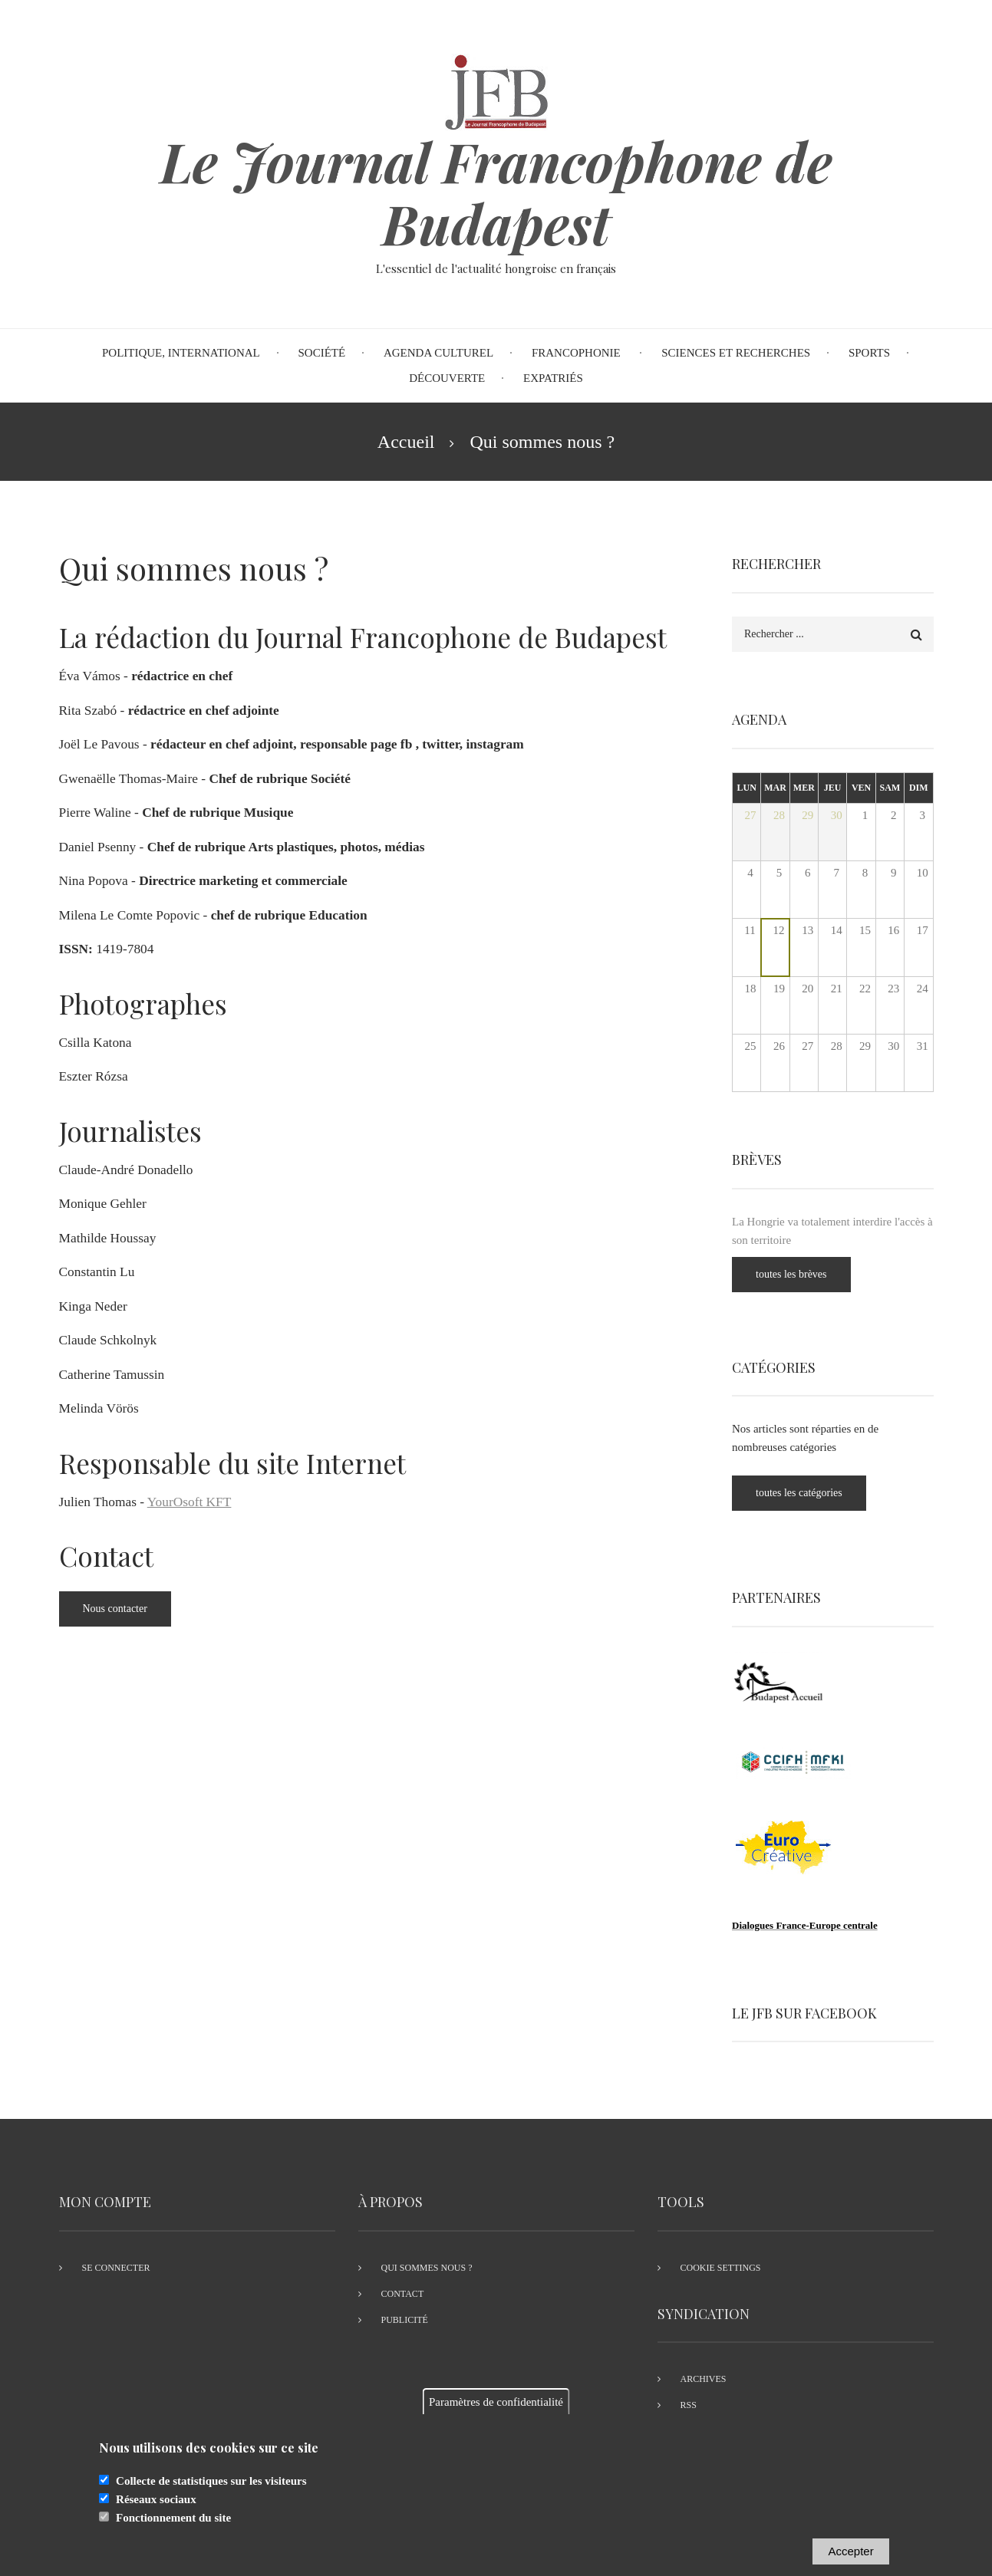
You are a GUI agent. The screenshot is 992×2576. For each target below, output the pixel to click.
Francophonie (578, 353)
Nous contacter (115, 1608)
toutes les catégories (811, 1493)
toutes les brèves (803, 1274)
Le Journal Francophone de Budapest (496, 192)
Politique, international (181, 353)
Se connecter (116, 2267)
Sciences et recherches (735, 353)
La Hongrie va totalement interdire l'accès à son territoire (844, 1231)
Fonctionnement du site (173, 2530)
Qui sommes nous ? (427, 2267)
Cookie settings (721, 2267)
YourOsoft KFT (189, 1502)
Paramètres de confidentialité (496, 2414)
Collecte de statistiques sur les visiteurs (211, 2493)
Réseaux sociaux (156, 2511)
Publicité (404, 2319)
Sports (869, 353)
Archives (704, 2379)
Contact (402, 2293)
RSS (689, 2405)
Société (322, 353)
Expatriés (553, 378)
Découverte (447, 378)
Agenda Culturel (438, 353)
